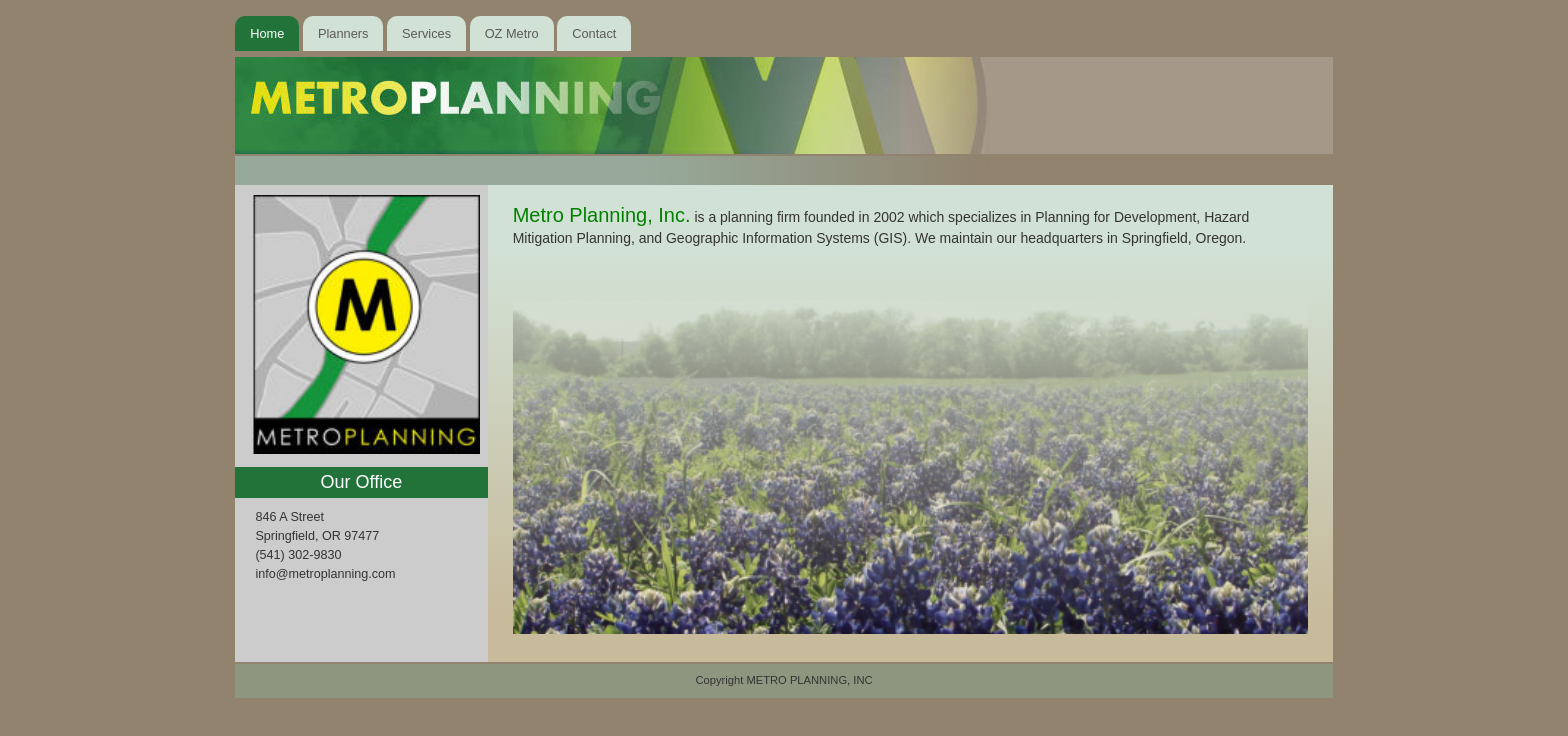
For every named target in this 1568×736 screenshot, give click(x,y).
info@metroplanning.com (325, 574)
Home (267, 33)
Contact (594, 33)
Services (426, 33)
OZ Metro (512, 33)
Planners (343, 33)
